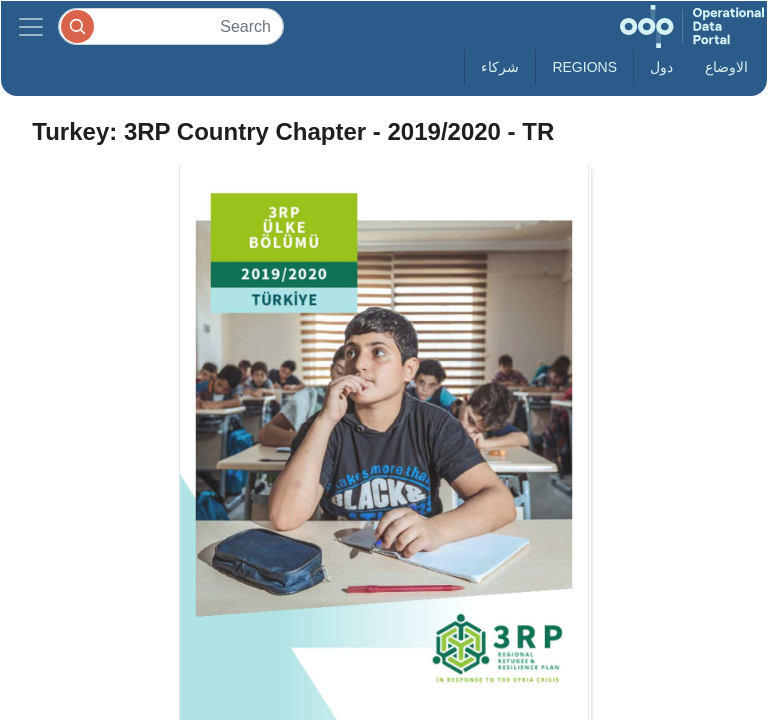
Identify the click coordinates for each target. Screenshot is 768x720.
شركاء (500, 67)
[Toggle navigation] (31, 26)
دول (661, 67)
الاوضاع (726, 67)
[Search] (171, 26)
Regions (584, 67)
